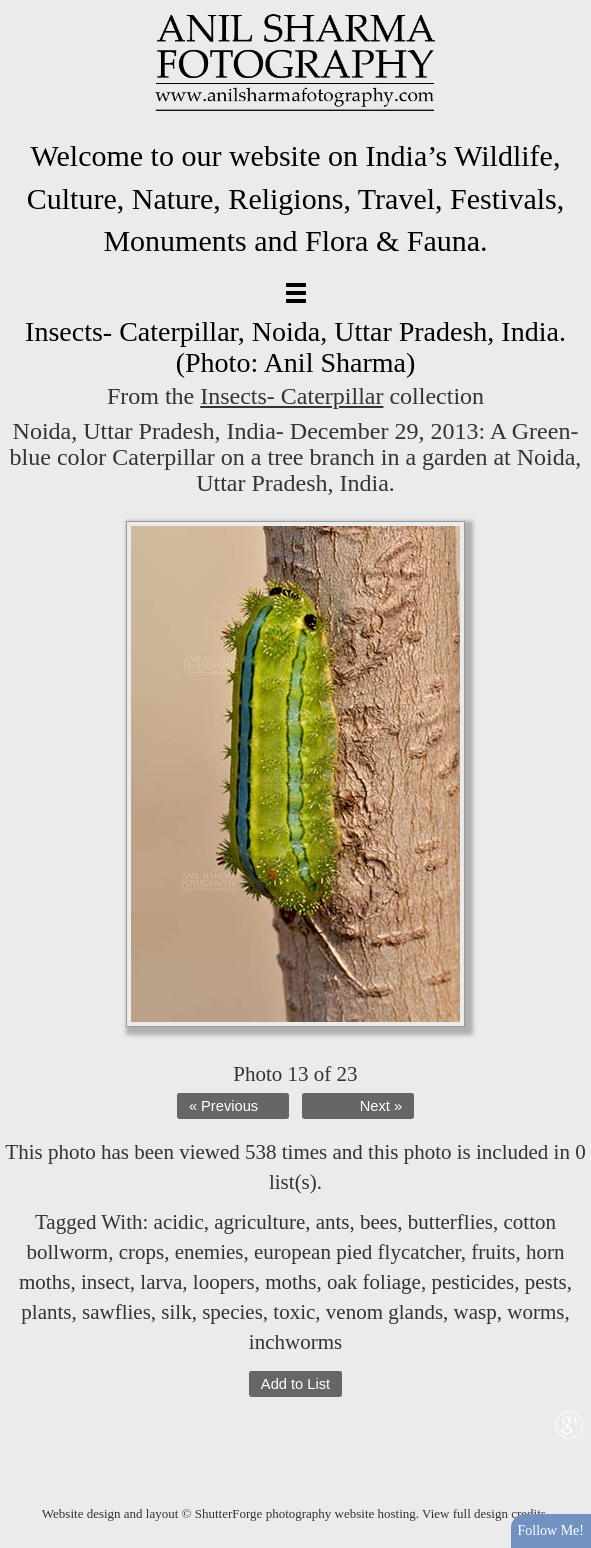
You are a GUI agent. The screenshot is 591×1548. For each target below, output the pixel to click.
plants (46, 1312)
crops (142, 1252)
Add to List (295, 1384)
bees (378, 1222)
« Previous (223, 1106)
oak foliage (374, 1282)
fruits (493, 1252)
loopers (224, 1282)
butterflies (450, 1222)
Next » (381, 1106)
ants (333, 1222)
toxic (294, 1312)
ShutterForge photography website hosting (305, 1513)
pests (546, 1282)
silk (176, 1312)
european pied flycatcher (357, 1252)
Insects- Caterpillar (291, 396)
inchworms (295, 1342)
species (232, 1312)
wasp (475, 1312)
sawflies (116, 1312)
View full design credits (484, 1513)
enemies (209, 1252)
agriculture (259, 1222)
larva (161, 1282)
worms (535, 1312)
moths (290, 1282)
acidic (179, 1222)
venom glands (384, 1312)
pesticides (472, 1282)
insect (105, 1282)
